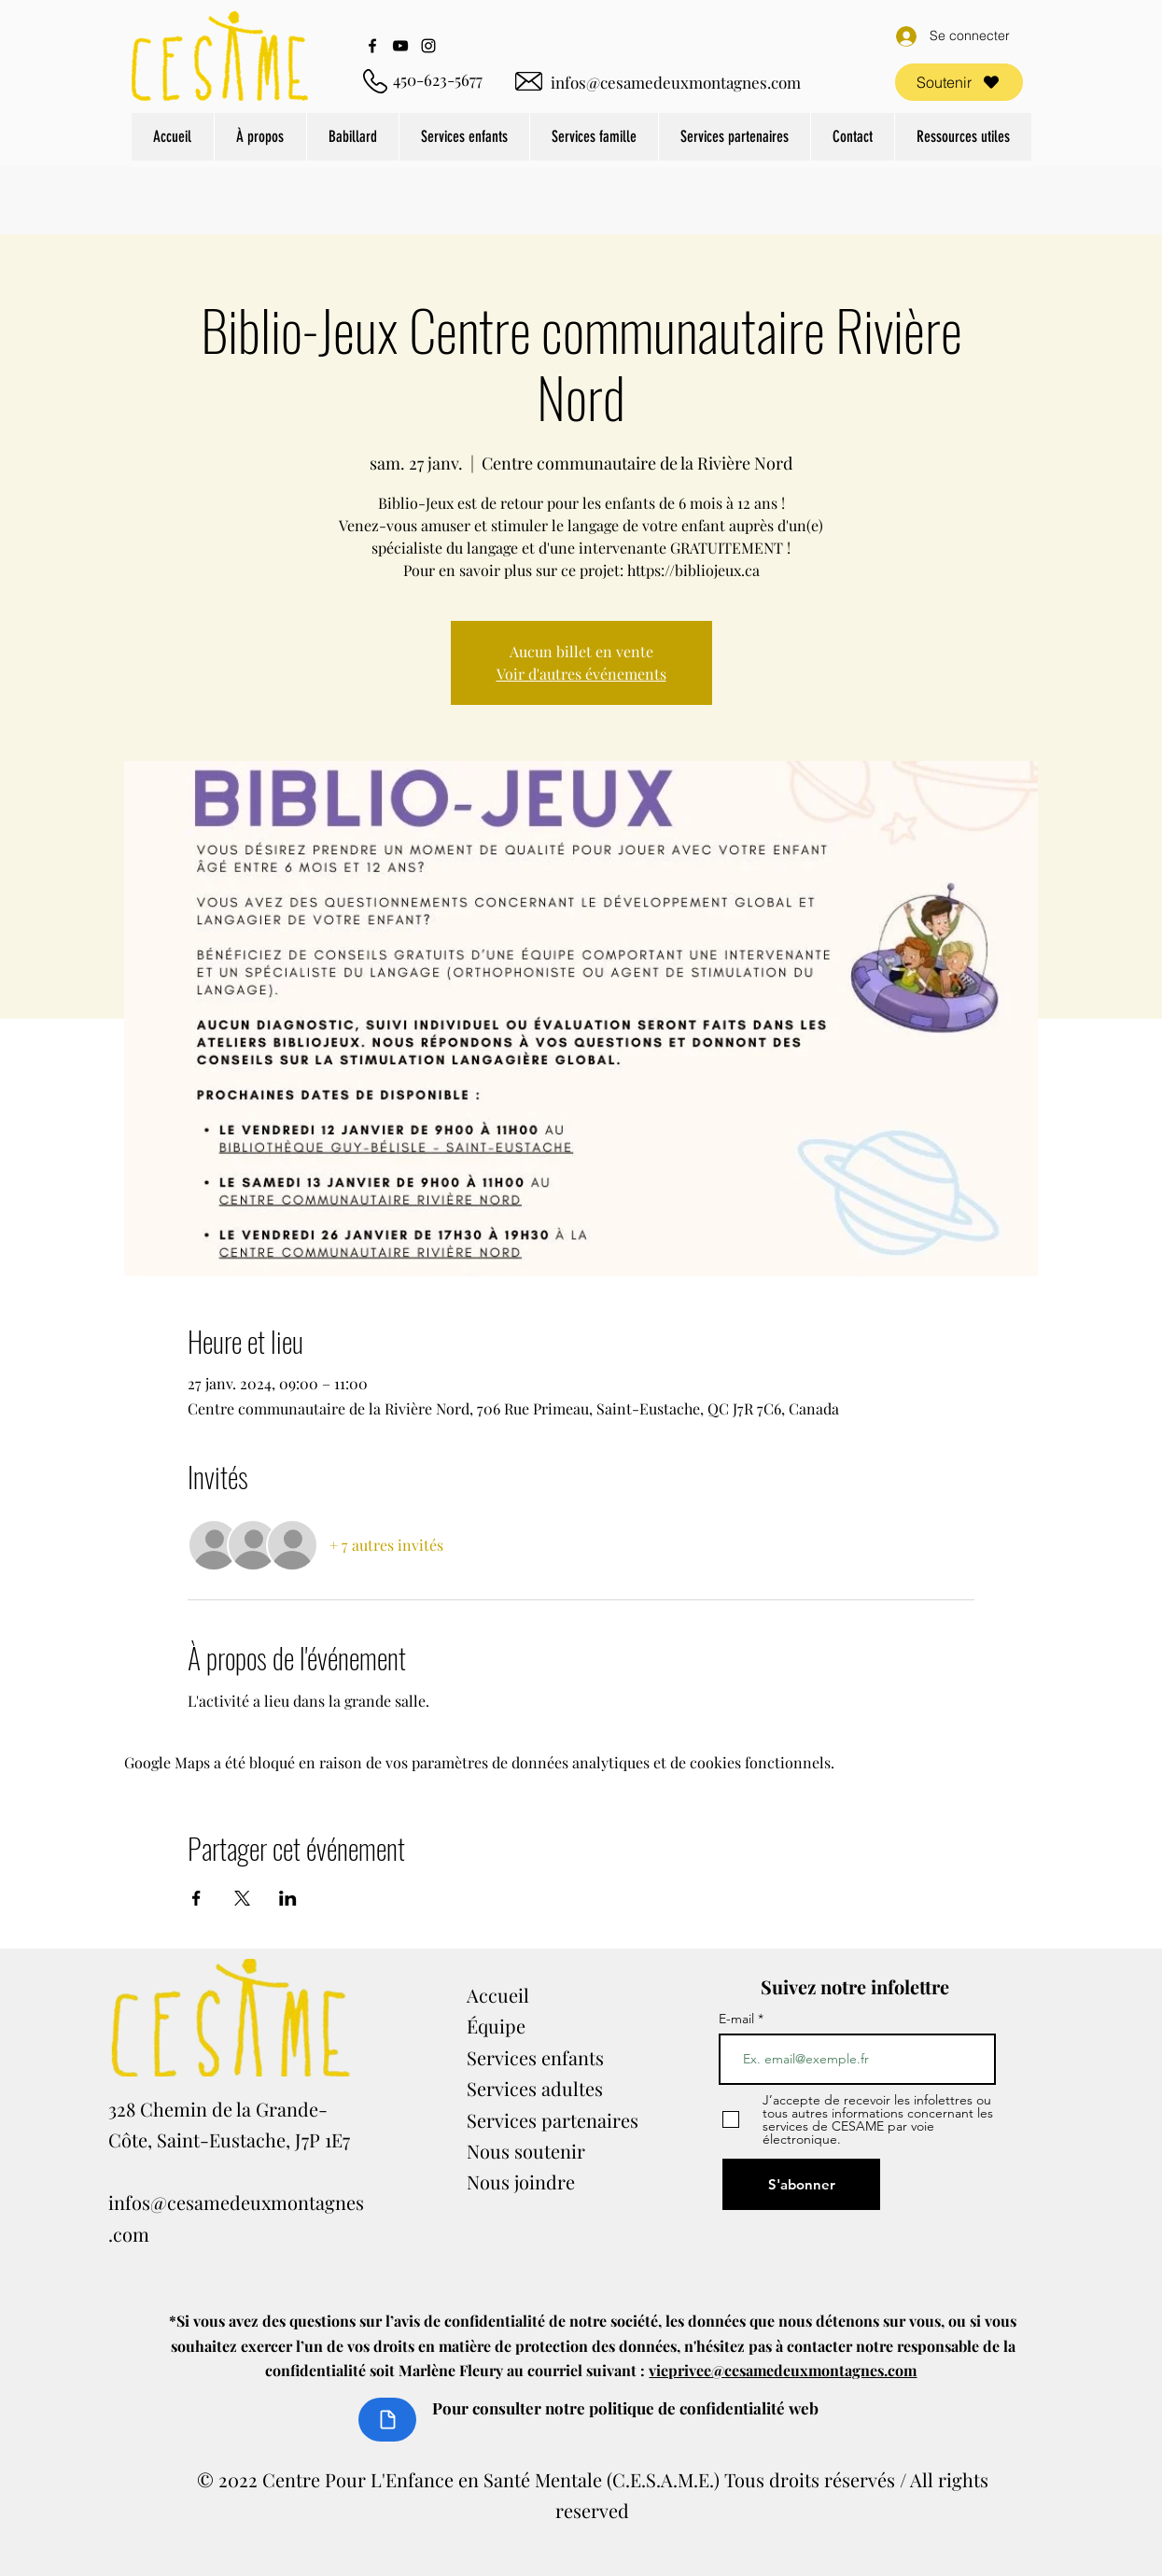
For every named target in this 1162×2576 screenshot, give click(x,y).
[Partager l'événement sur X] (242, 1898)
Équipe (496, 2025)
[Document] (387, 2420)
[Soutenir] (959, 82)
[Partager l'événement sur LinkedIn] (288, 1898)
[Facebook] (372, 45)
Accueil (498, 1994)
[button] (260, 137)
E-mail (738, 2018)
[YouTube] (400, 45)
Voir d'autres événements (581, 673)
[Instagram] (428, 45)
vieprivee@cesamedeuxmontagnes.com (783, 2370)
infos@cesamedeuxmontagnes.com (676, 82)
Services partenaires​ (552, 2120)
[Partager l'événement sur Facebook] (196, 1898)
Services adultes (535, 2088)
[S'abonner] (801, 2184)
